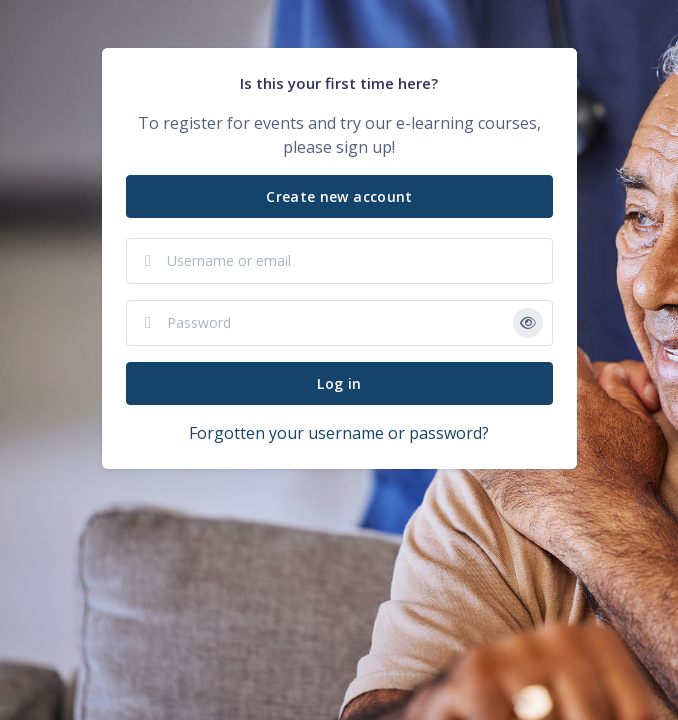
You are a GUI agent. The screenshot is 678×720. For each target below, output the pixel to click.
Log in (339, 383)
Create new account (339, 196)
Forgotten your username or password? (339, 433)
